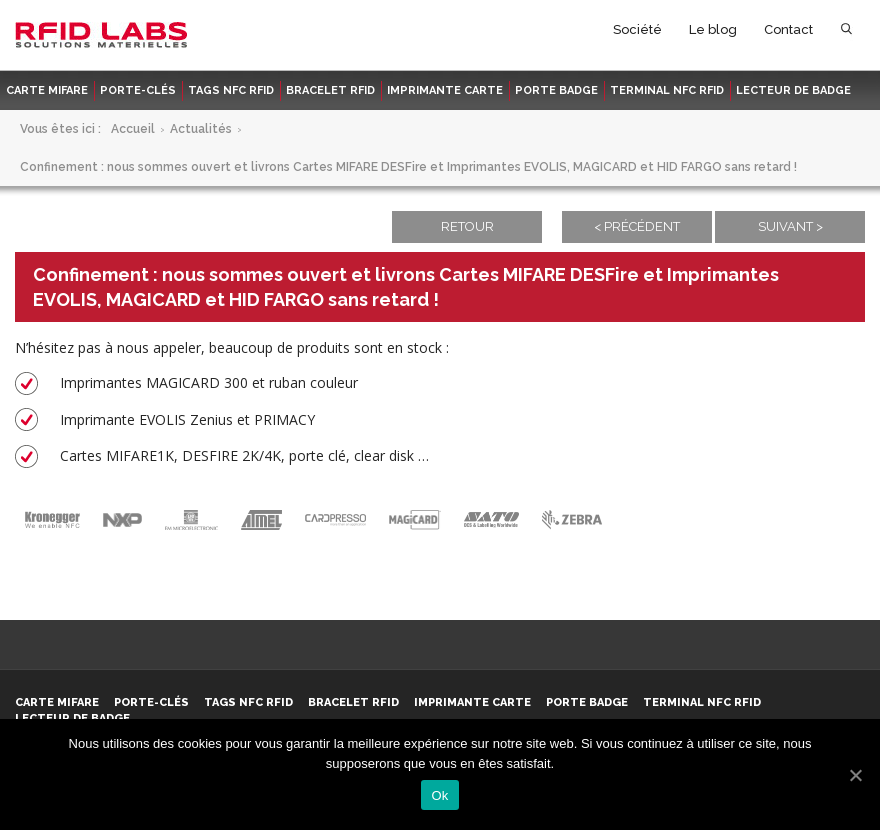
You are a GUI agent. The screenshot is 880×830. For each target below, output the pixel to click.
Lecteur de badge (793, 90)
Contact (788, 29)
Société (637, 29)
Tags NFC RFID (231, 90)
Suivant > (790, 226)
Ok (439, 795)
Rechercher (846, 33)
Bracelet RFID (330, 90)
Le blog (713, 29)
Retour (467, 226)
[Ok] (855, 775)
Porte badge (556, 90)
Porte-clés (138, 90)
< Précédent (637, 226)
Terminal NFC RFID (667, 90)
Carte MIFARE (47, 90)
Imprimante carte (445, 90)
